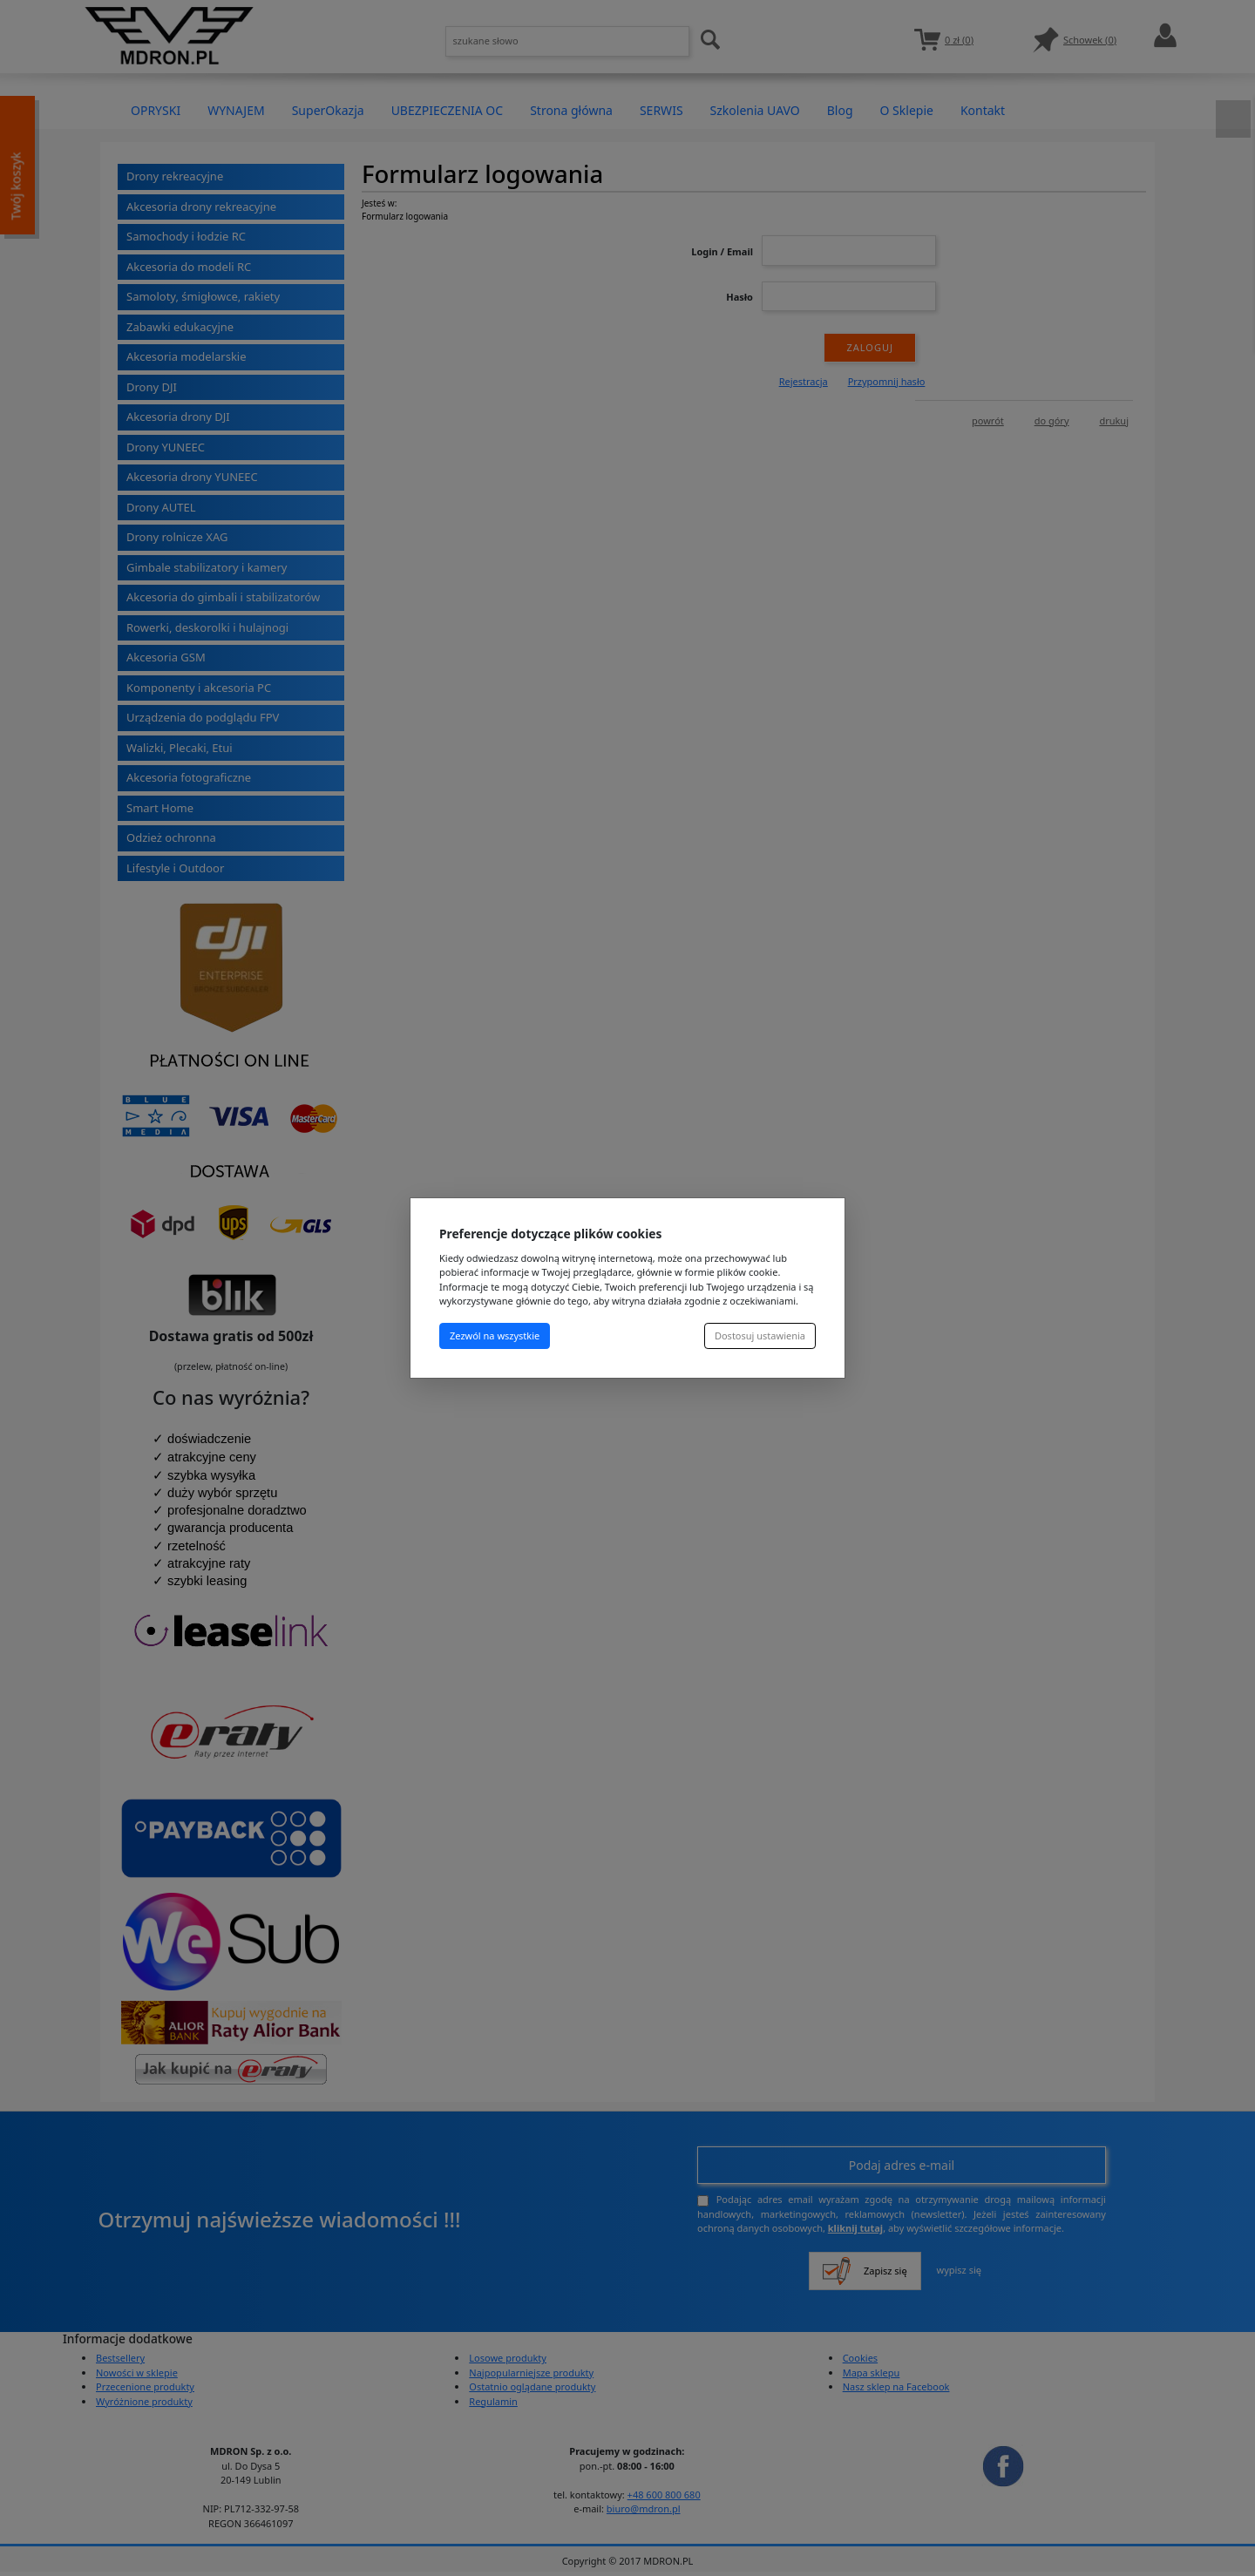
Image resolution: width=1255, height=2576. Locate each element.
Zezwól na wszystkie (494, 1335)
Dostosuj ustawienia (760, 1335)
